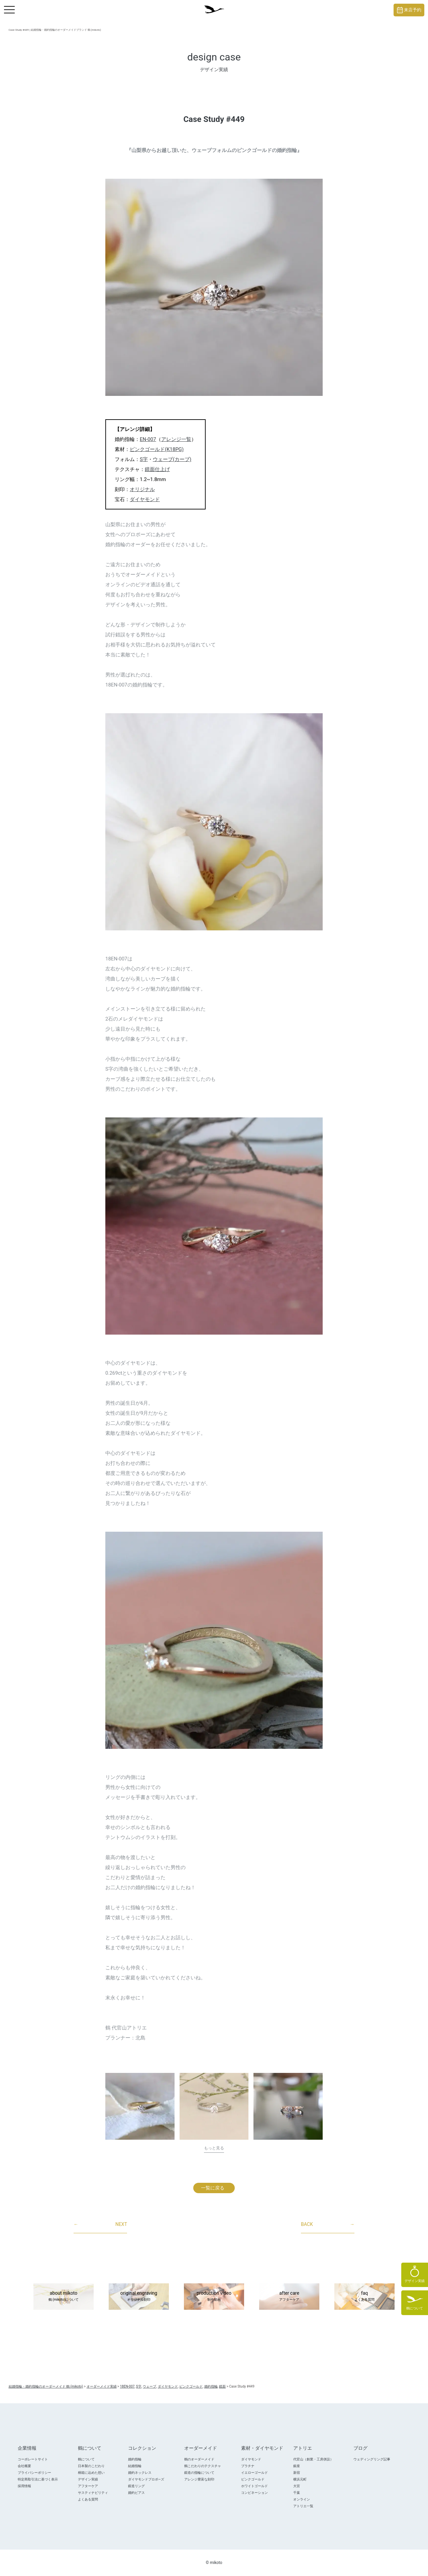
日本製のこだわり (91, 2466)
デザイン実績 (88, 2479)
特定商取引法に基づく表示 (38, 2479)
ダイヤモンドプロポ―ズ (146, 2479)
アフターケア (88, 2486)
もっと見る (214, 2148)
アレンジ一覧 (176, 439)
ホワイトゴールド (254, 2486)
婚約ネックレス (139, 2472)
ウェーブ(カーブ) (172, 459)
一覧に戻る (212, 2187)
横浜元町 (300, 2479)
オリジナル (142, 489)
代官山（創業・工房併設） (313, 2459)
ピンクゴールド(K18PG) (157, 449)
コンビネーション (254, 2492)
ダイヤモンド (145, 499)
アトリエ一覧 (303, 2506)
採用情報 (24, 2486)
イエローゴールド (254, 2472)
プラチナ (247, 2466)
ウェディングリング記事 (371, 2459)
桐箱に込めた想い (91, 2472)
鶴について (86, 2459)
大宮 (296, 2486)
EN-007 (148, 439)
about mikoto (63, 2296)
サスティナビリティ (93, 2492)
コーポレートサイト (33, 2459)
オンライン (301, 2499)
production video (214, 2296)
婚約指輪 (134, 2459)
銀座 (296, 2466)
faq (364, 2296)
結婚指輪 (134, 2466)
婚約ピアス (136, 2492)
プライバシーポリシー (34, 2472)
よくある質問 (88, 2499)
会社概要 (24, 2466)
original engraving (139, 2296)
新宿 (296, 2472)
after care (289, 2296)
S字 (144, 459)
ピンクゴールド (252, 2479)
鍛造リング (136, 2486)
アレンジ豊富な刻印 (199, 2479)
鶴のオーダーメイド (199, 2459)
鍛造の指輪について (199, 2472)
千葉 (296, 2492)
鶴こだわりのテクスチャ (202, 2466)
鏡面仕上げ (157, 469)
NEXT (100, 2224)
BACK (327, 2224)
